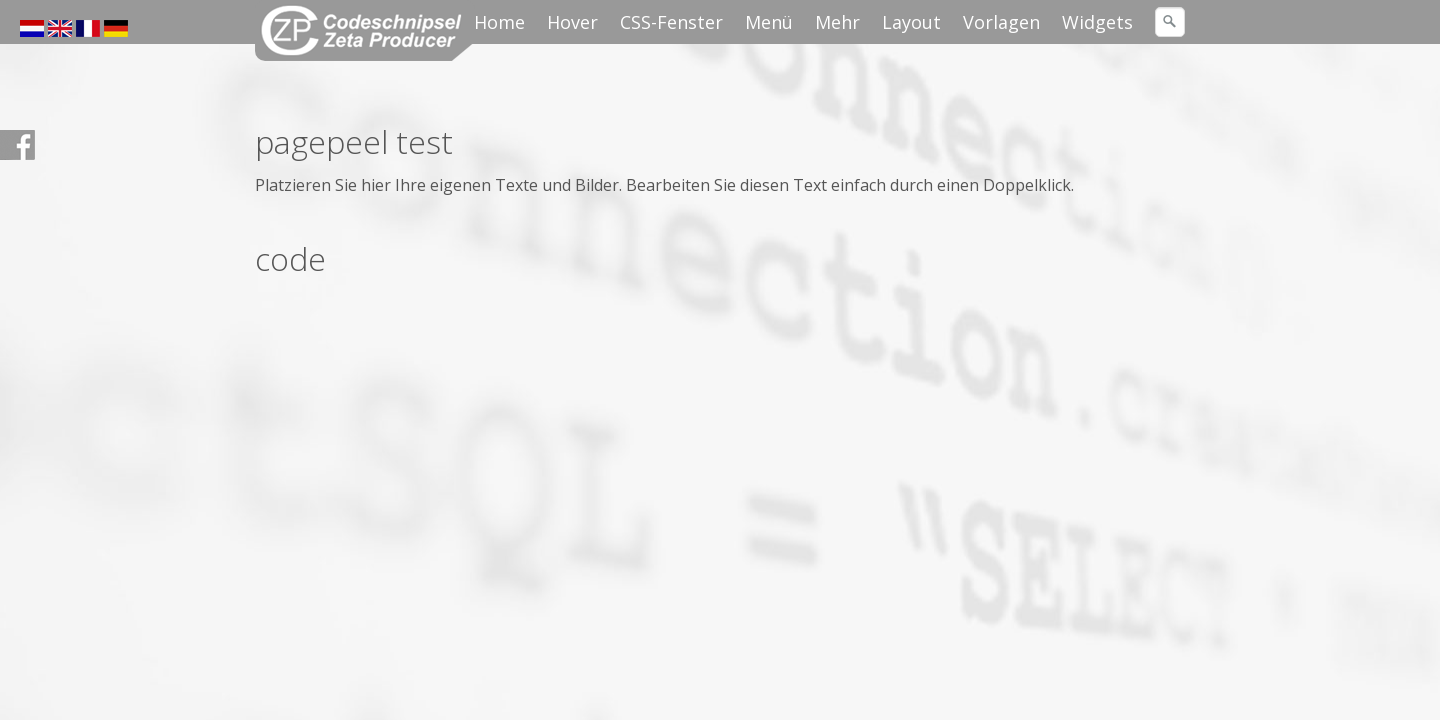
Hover (572, 22)
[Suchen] (1170, 22)
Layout (911, 22)
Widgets (1097, 22)
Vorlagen (1001, 22)
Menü (769, 22)
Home (499, 22)
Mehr (837, 22)
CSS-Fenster (671, 22)
